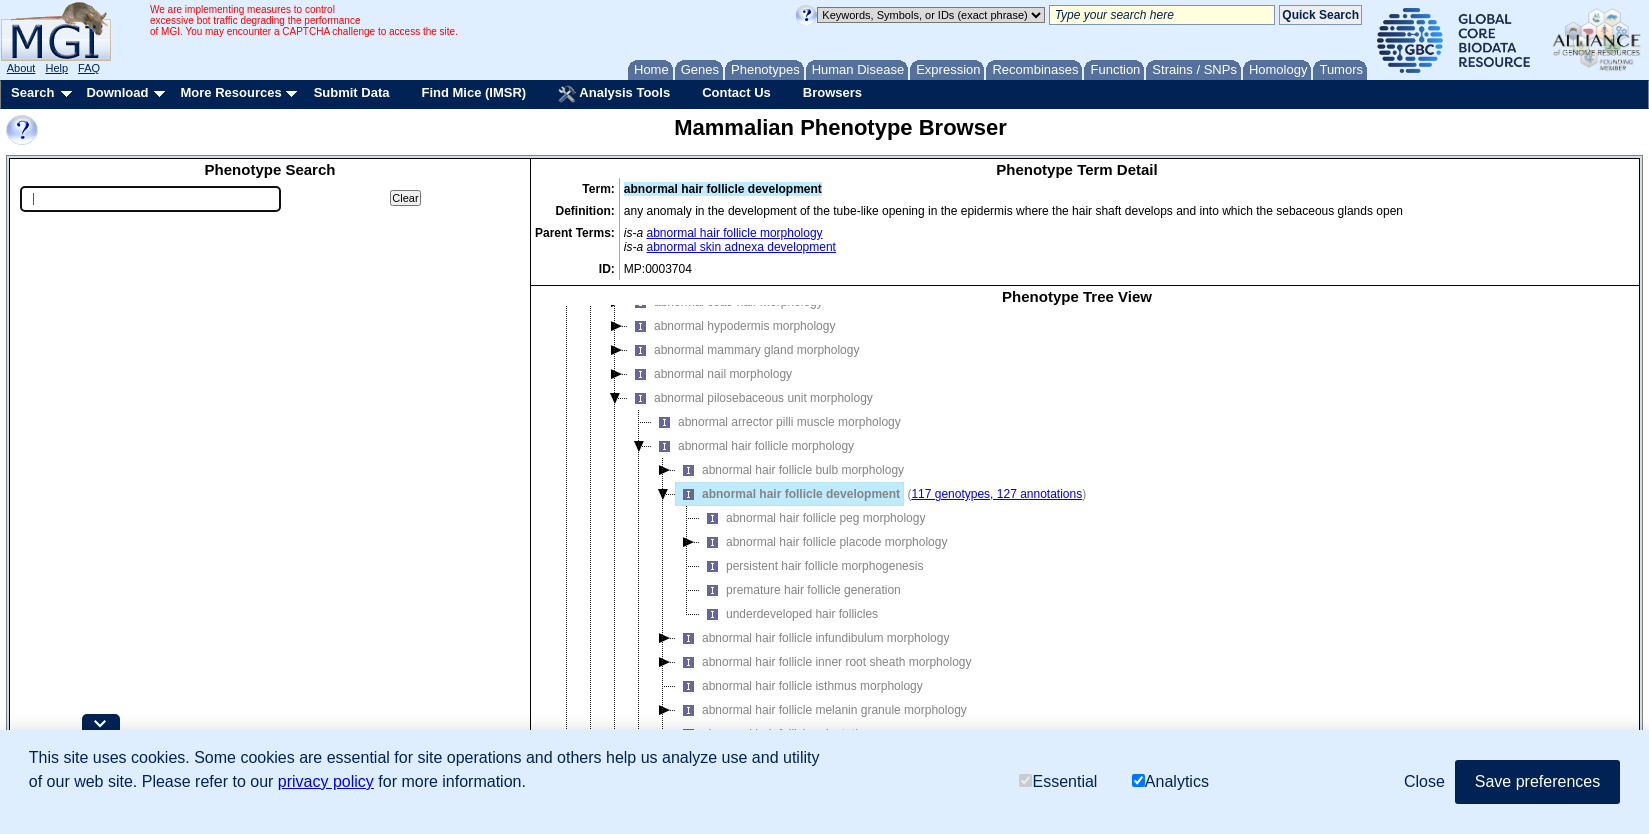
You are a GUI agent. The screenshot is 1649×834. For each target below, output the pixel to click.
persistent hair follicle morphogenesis (811, 566)
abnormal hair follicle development (788, 494)
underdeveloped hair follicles (789, 614)
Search (32, 92)
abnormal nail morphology (710, 374)
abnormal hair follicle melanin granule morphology (821, 710)
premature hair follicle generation (800, 590)
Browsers (832, 92)
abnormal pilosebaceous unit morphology (750, 398)
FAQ (89, 68)
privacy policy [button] (326, 781)
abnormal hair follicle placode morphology (823, 542)
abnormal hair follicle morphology (735, 233)
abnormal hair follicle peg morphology (812, 518)
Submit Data (352, 92)
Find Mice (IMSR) (473, 92)
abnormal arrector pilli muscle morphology (776, 422)
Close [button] (1424, 781)
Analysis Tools (614, 94)
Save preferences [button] (1537, 781)
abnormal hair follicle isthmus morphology (799, 686)
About (21, 68)
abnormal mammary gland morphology (743, 350)
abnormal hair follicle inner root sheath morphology (823, 662)
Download (117, 92)
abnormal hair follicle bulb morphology (790, 470)
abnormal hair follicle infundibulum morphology (812, 638)
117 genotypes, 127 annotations (996, 494)
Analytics (1170, 781)
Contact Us (736, 92)
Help (56, 68)
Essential (1058, 781)
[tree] (1077, 539)
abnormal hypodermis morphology (731, 326)
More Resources (230, 92)
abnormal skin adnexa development (741, 247)
